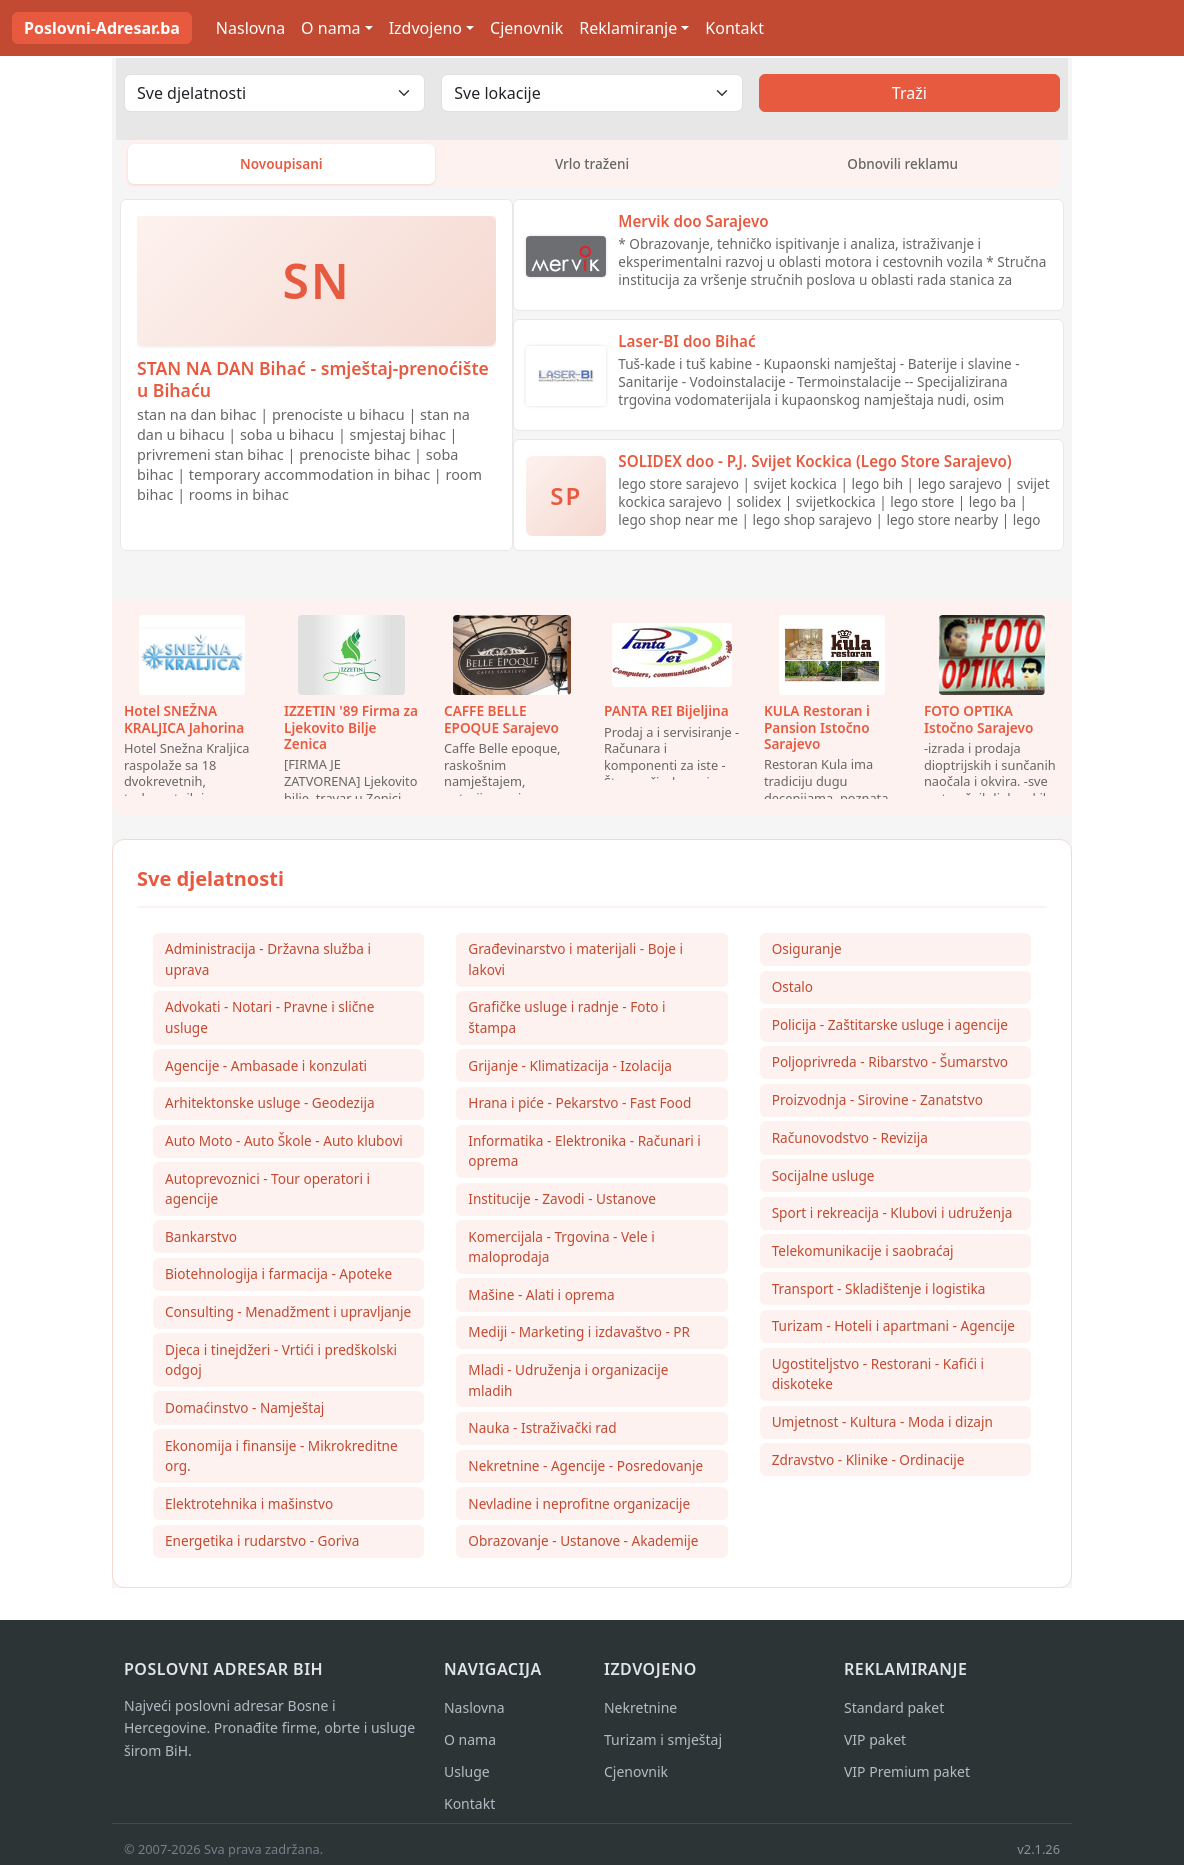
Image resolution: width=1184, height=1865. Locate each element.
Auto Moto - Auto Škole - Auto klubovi (284, 1145)
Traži (909, 93)
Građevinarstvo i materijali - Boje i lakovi (575, 962)
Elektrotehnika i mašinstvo (249, 1510)
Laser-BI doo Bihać (686, 345)
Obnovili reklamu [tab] (903, 165)
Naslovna (250, 28)
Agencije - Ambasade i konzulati (266, 1069)
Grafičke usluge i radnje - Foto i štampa (566, 1021)
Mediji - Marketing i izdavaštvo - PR (579, 1337)
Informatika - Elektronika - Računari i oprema (584, 1155)
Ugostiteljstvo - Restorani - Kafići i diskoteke (878, 1380)
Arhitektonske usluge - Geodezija (270, 1107)
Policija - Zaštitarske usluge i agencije (890, 1028)
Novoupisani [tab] (281, 165)
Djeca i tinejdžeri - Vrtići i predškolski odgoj (281, 1365)
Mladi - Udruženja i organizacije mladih (568, 1385)
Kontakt (734, 28)
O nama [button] (330, 28)
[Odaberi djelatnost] (274, 93)
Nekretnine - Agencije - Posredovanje (585, 1472)
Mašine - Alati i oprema (541, 1299)
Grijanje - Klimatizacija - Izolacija (570, 1069)
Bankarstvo (201, 1241)
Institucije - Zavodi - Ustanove (562, 1203)
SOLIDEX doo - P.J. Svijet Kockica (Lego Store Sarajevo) (814, 465)
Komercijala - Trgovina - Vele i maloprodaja (561, 1251)
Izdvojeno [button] (425, 28)
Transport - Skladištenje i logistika (879, 1294)
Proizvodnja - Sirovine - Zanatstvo (877, 1104)
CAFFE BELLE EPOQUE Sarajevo (501, 722)
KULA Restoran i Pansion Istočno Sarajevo (817, 731)
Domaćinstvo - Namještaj (244, 1413)
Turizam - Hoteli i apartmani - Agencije (893, 1332)
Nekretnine (640, 1714)
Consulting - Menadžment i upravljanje (288, 1317)
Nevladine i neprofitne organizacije (579, 1510)
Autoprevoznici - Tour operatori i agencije (267, 1193)
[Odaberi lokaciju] (591, 93)
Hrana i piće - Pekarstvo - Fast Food (579, 1107)
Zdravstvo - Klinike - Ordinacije (868, 1466)
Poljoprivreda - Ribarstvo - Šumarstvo (890, 1066)
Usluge (467, 1778)
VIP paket (875, 1746)
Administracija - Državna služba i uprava (268, 962)
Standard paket (894, 1714)
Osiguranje (807, 952)
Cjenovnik (526, 28)
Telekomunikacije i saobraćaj (863, 1256)
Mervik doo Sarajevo (693, 225)
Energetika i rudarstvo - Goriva (262, 1548)
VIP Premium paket (907, 1778)
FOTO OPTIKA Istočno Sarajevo (978, 722)
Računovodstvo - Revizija (850, 1142)
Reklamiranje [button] (628, 28)
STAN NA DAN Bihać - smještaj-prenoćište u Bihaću (313, 382)
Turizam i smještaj (663, 1746)
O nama (470, 1746)
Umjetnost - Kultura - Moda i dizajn (882, 1428)
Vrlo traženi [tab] (592, 165)
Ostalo (792, 990)
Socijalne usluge (823, 1180)
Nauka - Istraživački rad (542, 1434)
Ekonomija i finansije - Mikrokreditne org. (281, 1461)
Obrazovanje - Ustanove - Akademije (583, 1548)
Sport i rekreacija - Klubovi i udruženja (892, 1218)
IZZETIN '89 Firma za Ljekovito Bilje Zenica (351, 731)
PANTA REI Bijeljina (666, 714)
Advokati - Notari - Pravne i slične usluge (269, 1021)
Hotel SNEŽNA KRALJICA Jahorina (184, 722)
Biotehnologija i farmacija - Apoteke (278, 1279)
